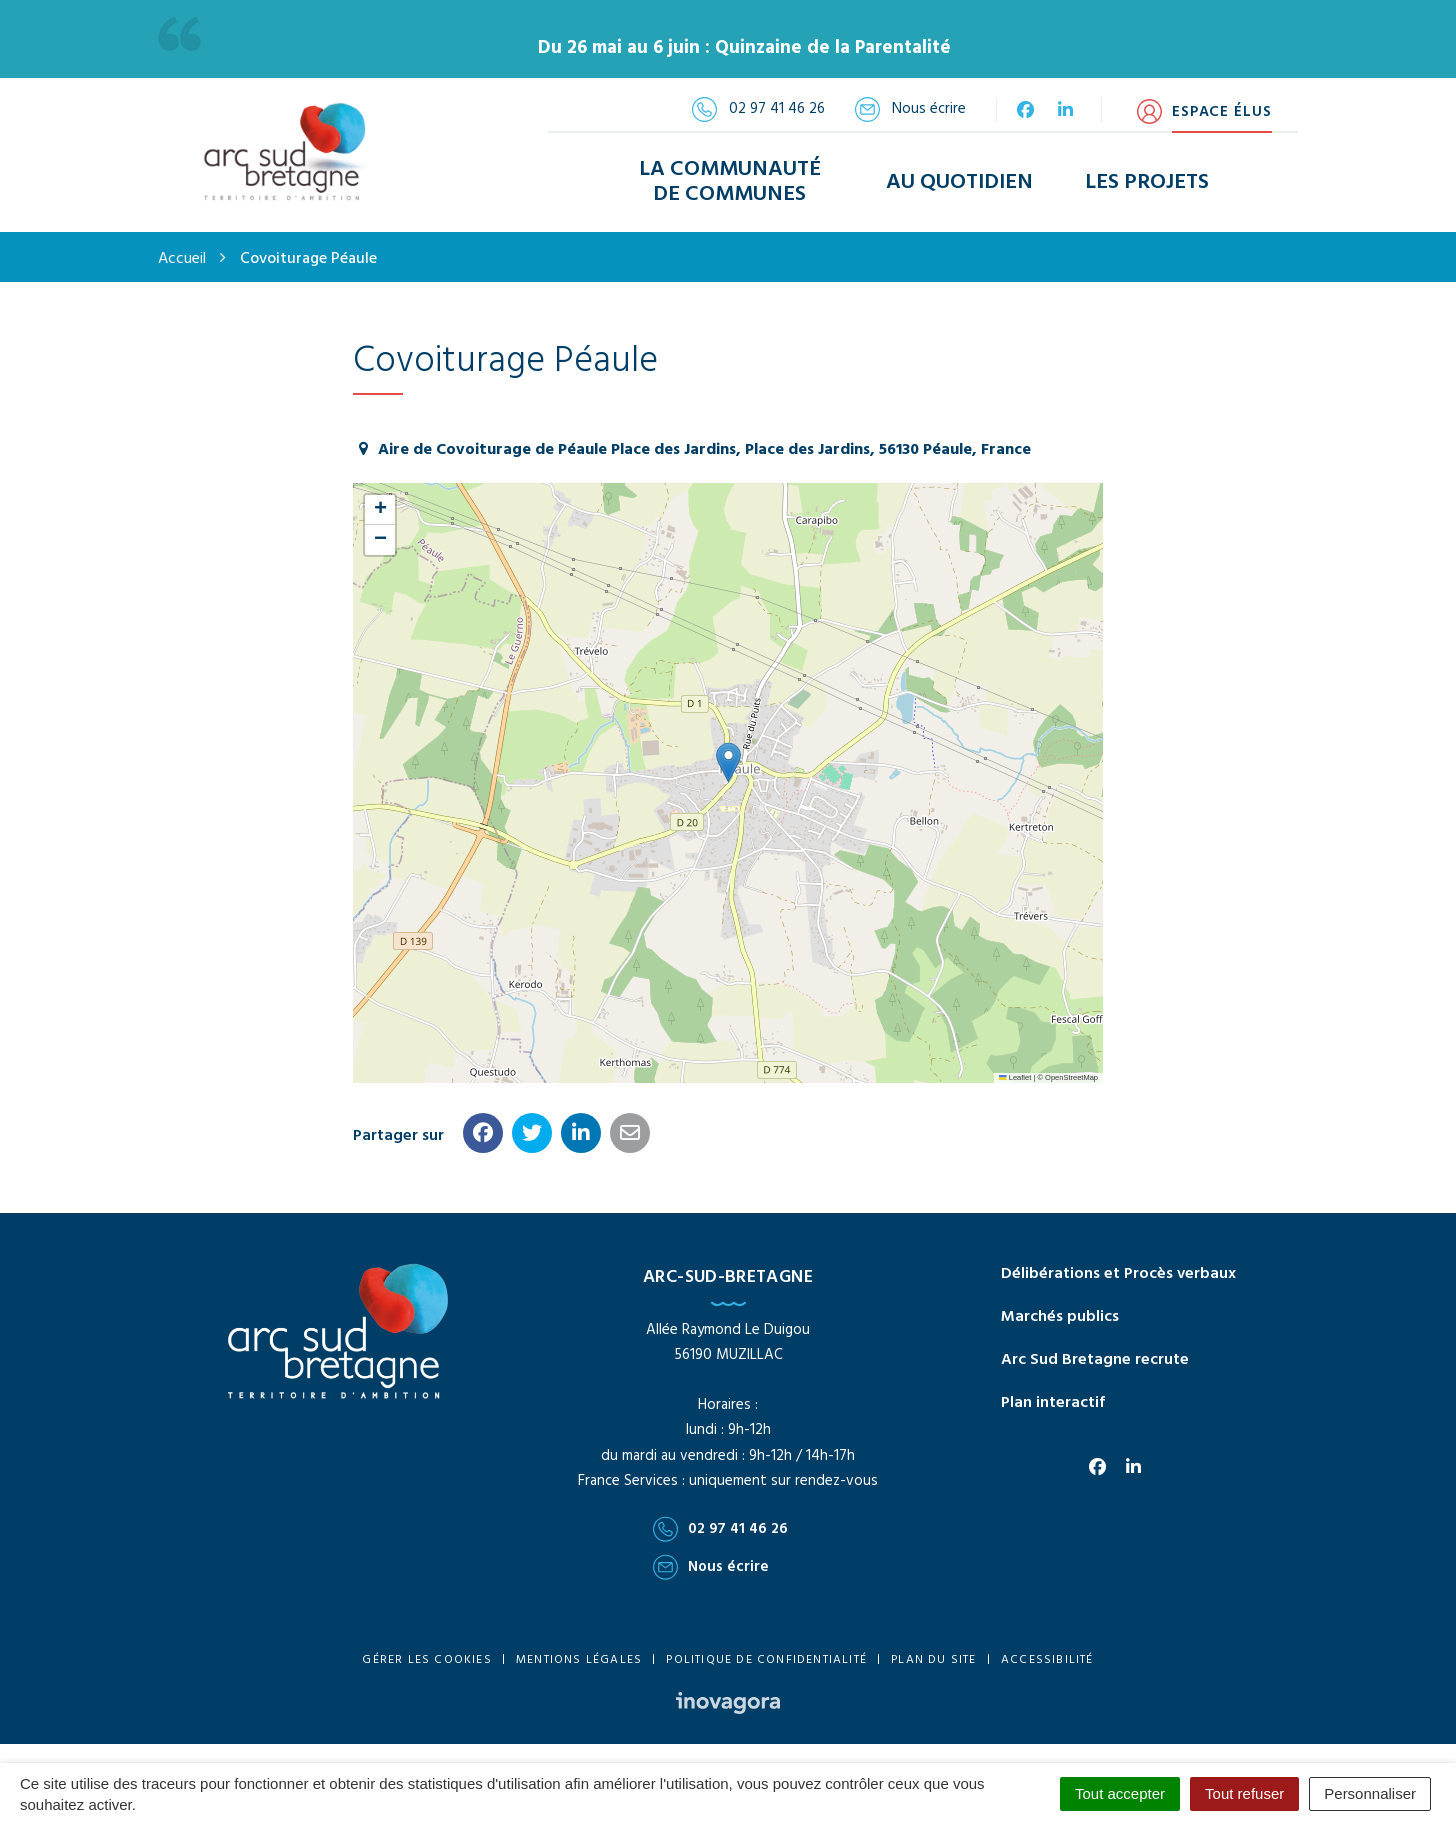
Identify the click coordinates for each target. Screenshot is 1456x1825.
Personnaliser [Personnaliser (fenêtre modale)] (1370, 1793)
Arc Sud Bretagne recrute (1095, 1360)
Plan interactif (1053, 1403)
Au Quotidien (959, 182)
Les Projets (1147, 182)
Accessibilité (1047, 1660)
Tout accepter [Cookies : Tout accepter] (1120, 1793)
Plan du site (933, 1660)
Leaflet (1015, 1077)
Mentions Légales (579, 1660)
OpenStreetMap (1071, 1077)
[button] (728, 762)
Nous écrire (711, 1567)
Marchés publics (1060, 1317)
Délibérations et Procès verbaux (1118, 1274)
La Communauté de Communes (730, 182)
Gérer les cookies (426, 1660)
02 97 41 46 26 (720, 1529)
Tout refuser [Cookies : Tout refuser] (1244, 1793)
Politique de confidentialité (766, 1660)
